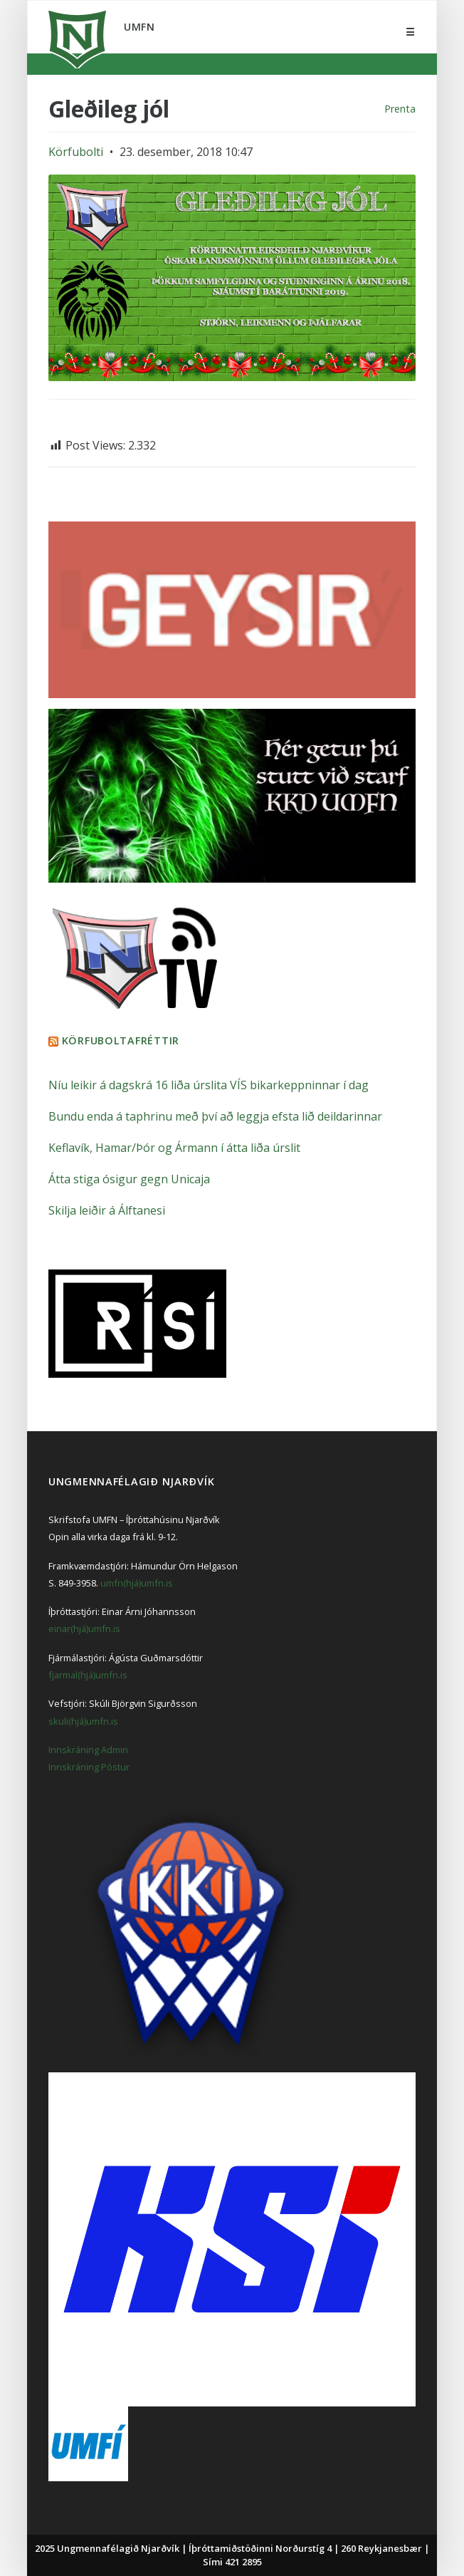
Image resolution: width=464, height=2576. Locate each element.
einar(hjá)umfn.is (84, 1628)
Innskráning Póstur (89, 1766)
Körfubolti (75, 152)
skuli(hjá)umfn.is (83, 1721)
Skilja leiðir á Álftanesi (106, 1210)
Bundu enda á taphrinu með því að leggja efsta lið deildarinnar (215, 1116)
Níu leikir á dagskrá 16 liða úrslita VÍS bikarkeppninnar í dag (208, 1085)
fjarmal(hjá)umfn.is (87, 1674)
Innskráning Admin (88, 1749)
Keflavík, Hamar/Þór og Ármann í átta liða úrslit (174, 1147)
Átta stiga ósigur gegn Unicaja (129, 1179)
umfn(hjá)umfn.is (136, 1583)
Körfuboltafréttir (120, 1040)
